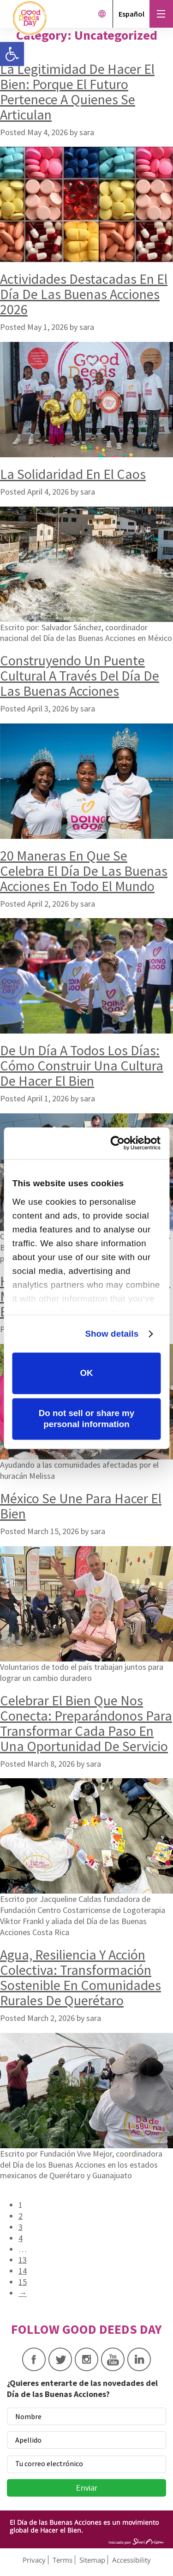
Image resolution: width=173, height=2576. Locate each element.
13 (22, 2259)
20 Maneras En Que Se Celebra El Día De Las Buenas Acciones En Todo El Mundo (83, 871)
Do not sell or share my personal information (86, 1418)
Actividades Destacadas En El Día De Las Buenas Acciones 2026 (83, 294)
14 (22, 2270)
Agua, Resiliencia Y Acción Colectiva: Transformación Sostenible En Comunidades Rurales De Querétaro (80, 1977)
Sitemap (92, 2559)
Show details (111, 1334)
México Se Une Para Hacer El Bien (80, 1505)
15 (22, 2282)
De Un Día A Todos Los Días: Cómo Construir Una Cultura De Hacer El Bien (81, 1065)
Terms (62, 2559)
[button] (12, 54)
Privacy (34, 2559)
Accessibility (131, 2559)
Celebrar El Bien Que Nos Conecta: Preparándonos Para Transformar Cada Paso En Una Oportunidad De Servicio (86, 1723)
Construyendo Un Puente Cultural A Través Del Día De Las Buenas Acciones (79, 675)
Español (131, 13)
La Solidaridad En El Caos (73, 474)
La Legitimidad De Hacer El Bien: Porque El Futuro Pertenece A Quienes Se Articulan (77, 91)
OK (86, 1373)
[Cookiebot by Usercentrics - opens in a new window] (122, 1143)
